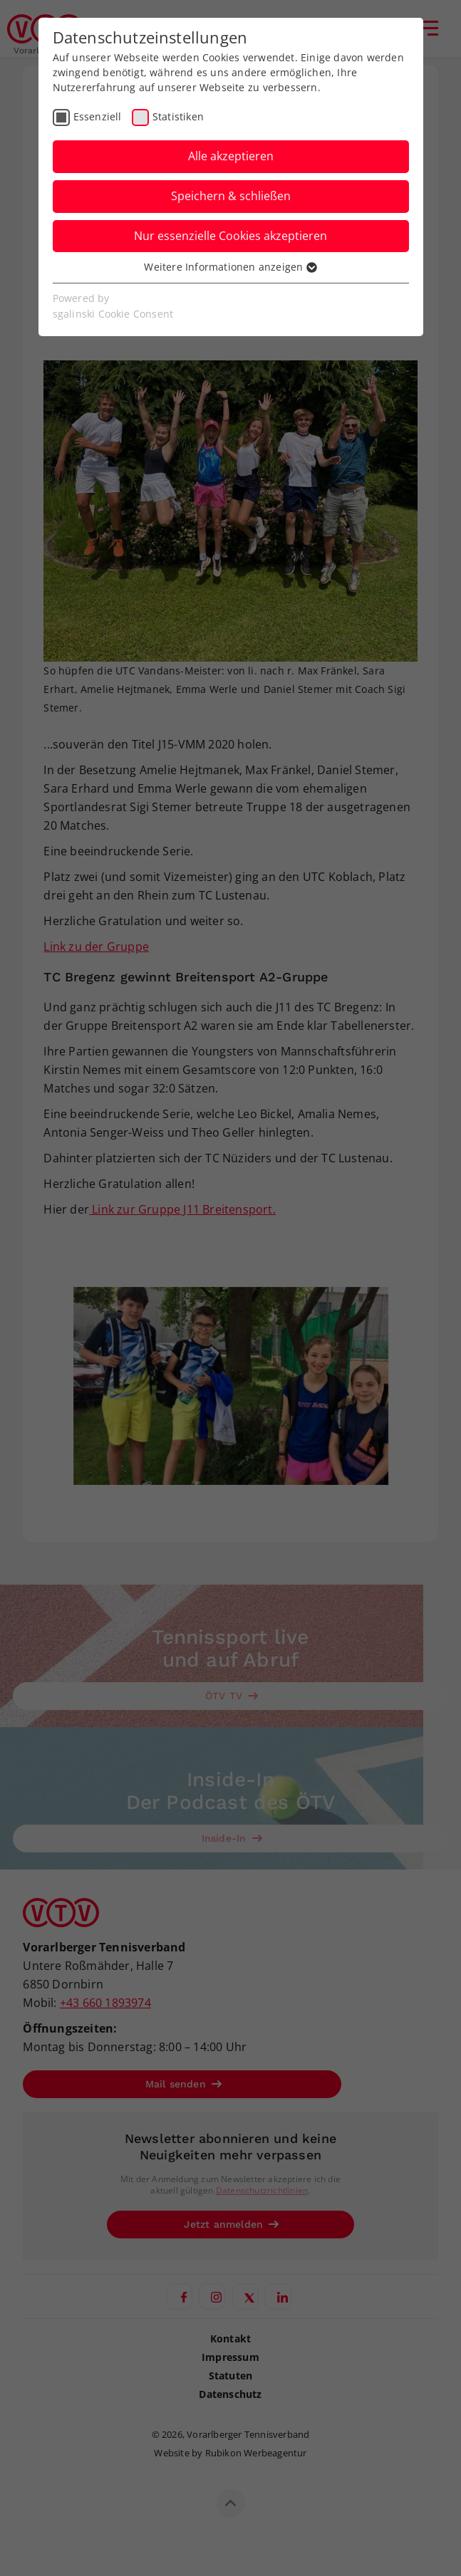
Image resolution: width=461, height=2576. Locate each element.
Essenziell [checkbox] (97, 116)
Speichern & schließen (231, 196)
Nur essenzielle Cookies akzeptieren (230, 236)
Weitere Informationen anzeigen (230, 266)
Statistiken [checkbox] (178, 116)
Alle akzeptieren (231, 156)
